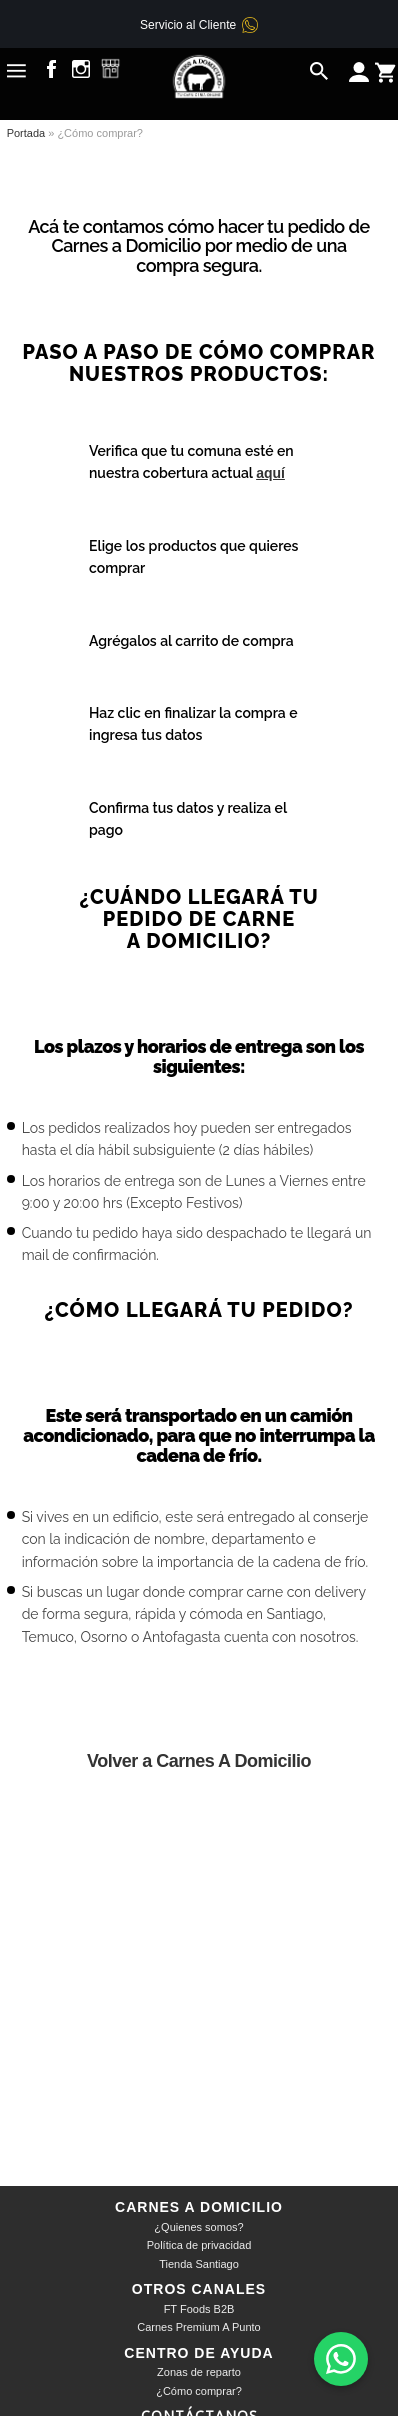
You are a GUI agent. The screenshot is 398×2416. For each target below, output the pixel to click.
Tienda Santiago (199, 2264)
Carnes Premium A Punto (199, 2327)
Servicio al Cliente (188, 25)
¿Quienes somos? (198, 2227)
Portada (26, 133)
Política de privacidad (199, 2245)
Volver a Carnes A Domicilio (199, 1761)
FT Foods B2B (199, 2309)
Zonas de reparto (199, 2372)
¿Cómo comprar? (199, 2391)
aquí (270, 473)
